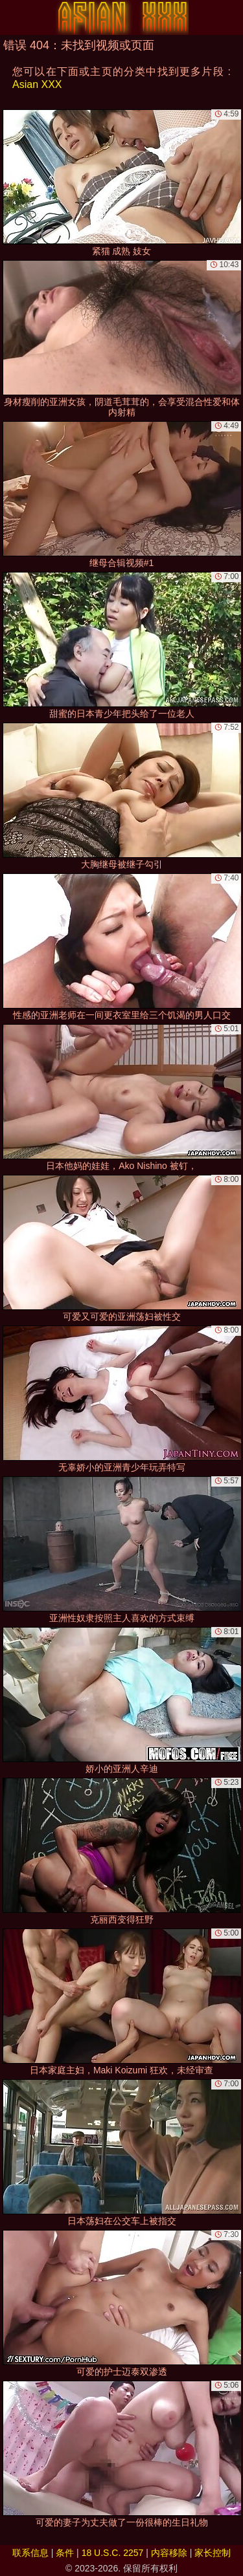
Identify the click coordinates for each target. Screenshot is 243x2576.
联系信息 (30, 2553)
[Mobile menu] (11, 17)
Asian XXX (37, 84)
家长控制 (212, 2553)
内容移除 (169, 2553)
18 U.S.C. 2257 (113, 2553)
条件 (65, 2553)
